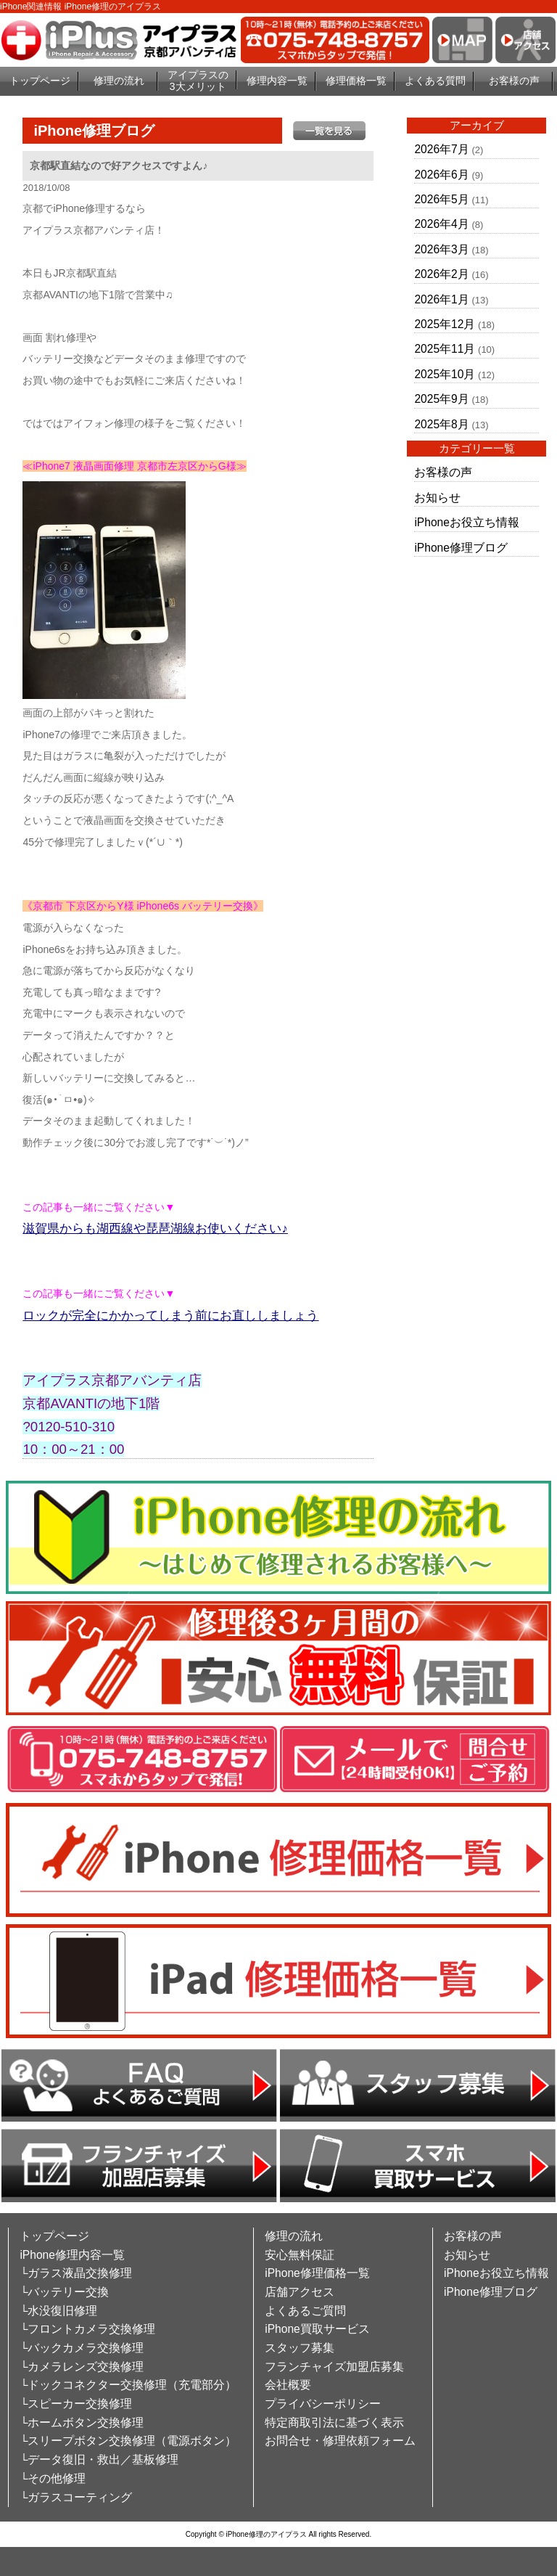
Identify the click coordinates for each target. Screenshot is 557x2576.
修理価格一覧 (356, 80)
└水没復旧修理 (58, 2311)
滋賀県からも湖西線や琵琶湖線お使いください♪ (154, 1228)
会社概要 (288, 2385)
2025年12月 (444, 324)
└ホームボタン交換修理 (82, 2422)
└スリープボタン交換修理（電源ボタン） (128, 2440)
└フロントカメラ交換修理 (87, 2329)
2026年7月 (441, 149)
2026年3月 (441, 249)
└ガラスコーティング (76, 2497)
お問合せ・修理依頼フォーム (340, 2440)
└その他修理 (53, 2478)
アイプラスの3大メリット (198, 81)
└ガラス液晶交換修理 (76, 2273)
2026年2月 (441, 274)
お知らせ (437, 497)
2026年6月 (441, 174)
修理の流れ (119, 80)
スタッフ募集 (299, 2348)
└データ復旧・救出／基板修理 (99, 2459)
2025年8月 (441, 424)
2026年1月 (441, 299)
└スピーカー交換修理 (76, 2403)
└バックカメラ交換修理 (82, 2348)
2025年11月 (444, 349)
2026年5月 (441, 199)
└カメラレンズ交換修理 (82, 2366)
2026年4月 (441, 224)
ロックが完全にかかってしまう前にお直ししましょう (170, 1315)
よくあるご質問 (305, 2311)
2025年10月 (444, 374)
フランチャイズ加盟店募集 (334, 2366)
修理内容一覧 (277, 80)
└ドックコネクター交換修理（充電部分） (128, 2385)
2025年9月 (441, 399)
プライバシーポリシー (323, 2403)
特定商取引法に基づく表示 (334, 2422)
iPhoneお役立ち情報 (466, 522)
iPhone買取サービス (317, 2329)
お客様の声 (514, 80)
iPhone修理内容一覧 (72, 2255)
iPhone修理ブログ (461, 547)
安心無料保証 (299, 2255)
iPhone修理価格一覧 (317, 2273)
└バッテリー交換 (64, 2292)
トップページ (39, 80)
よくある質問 (435, 80)
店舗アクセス (299, 2292)
